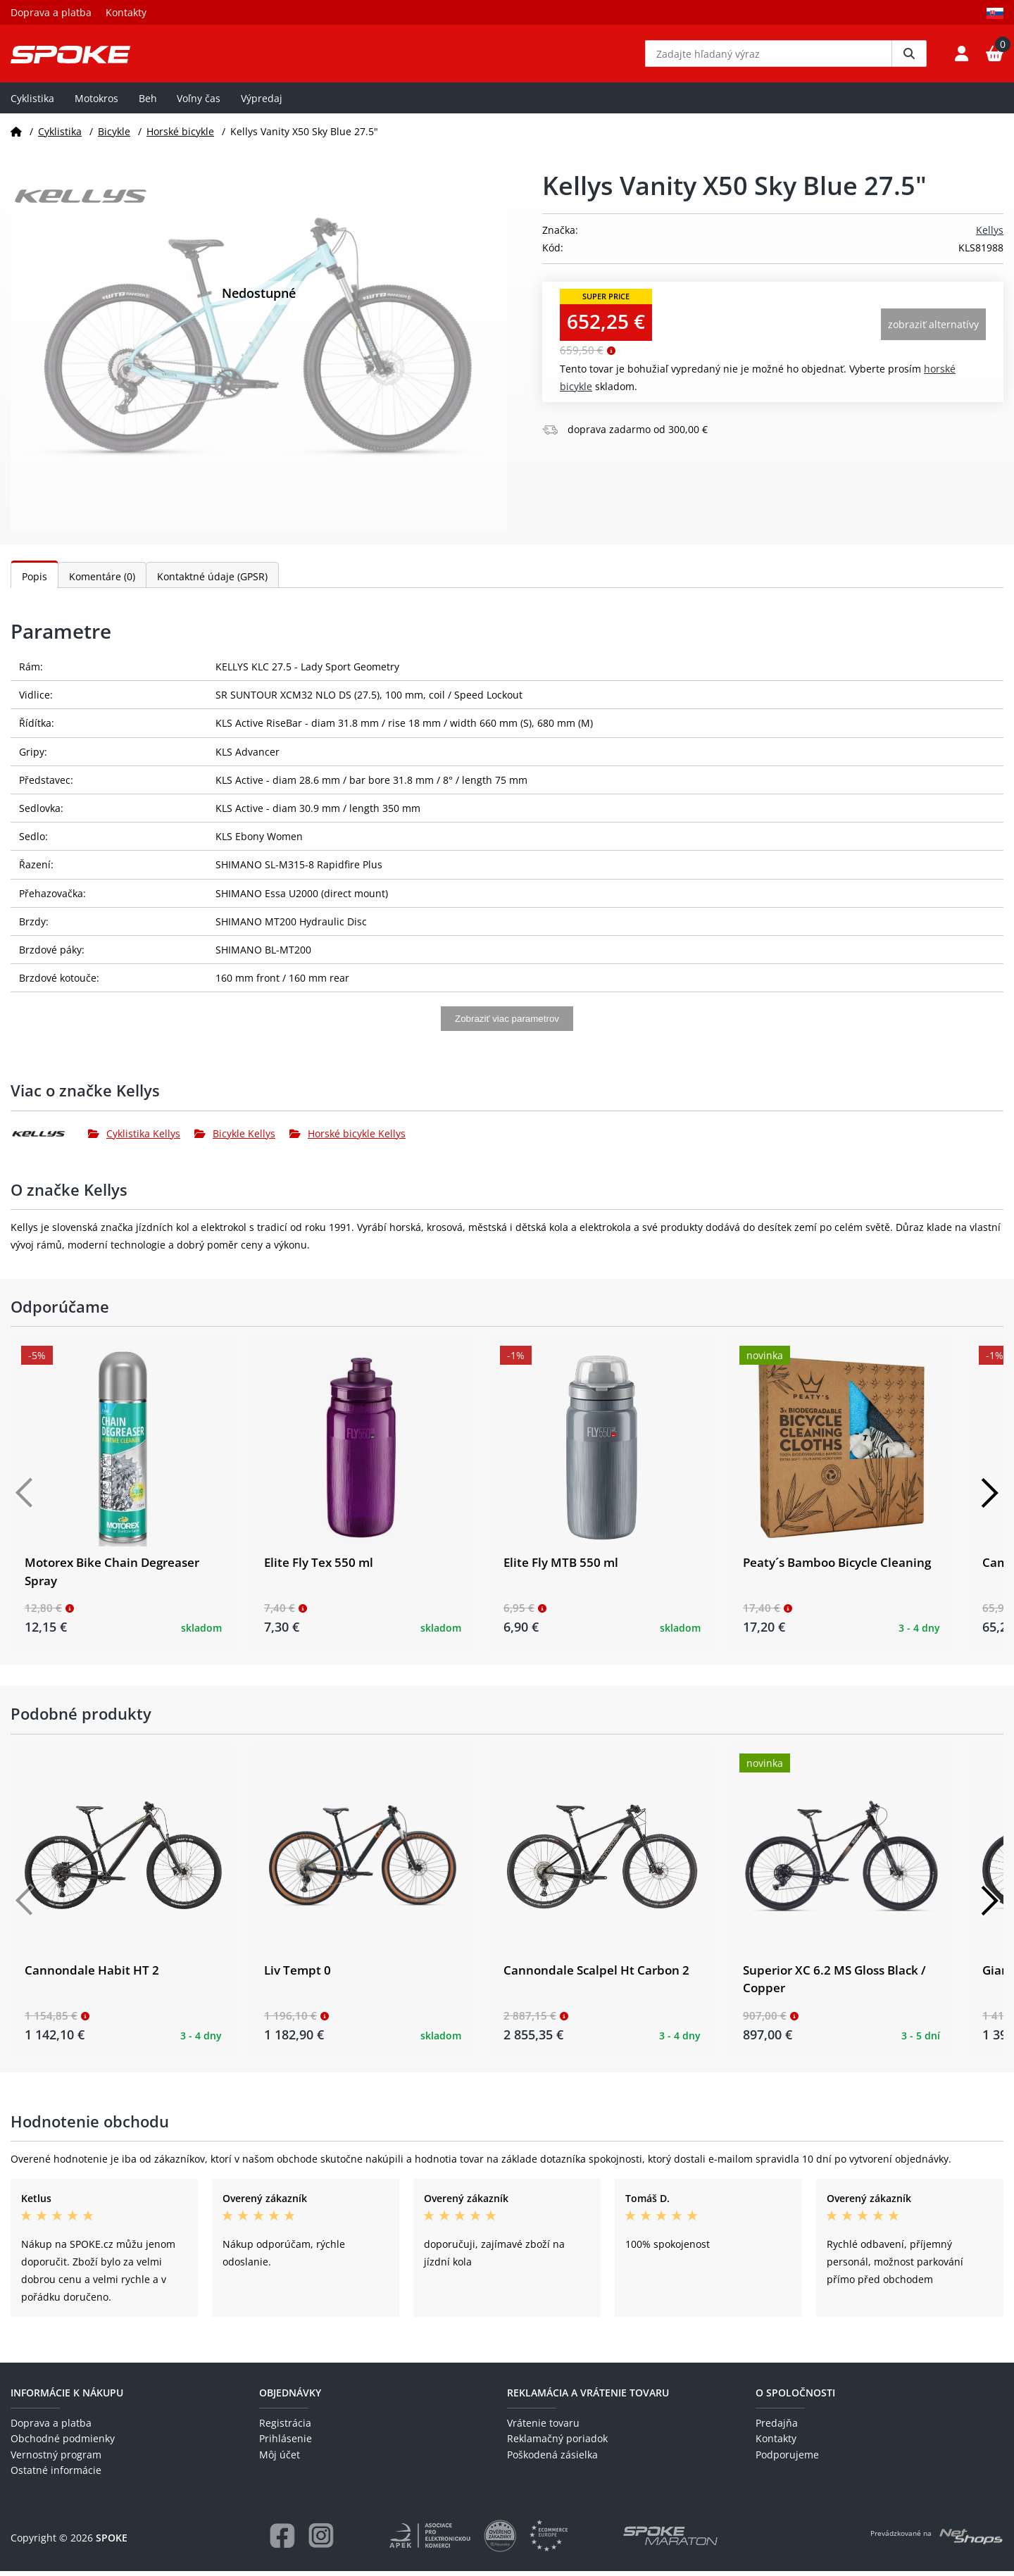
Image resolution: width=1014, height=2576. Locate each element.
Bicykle (114, 136)
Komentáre (102, 582)
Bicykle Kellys (234, 1139)
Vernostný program (56, 2459)
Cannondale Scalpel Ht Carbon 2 (596, 1976)
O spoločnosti (795, 2397)
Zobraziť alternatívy (933, 330)
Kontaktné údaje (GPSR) (212, 582)
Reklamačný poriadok (557, 2444)
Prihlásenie (285, 2444)
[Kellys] (49, 1139)
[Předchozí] (24, 1498)
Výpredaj (261, 103)
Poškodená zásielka (552, 2459)
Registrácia (285, 2428)
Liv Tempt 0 (297, 1976)
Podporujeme (787, 2459)
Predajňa (777, 2428)
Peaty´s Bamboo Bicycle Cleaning (837, 1568)
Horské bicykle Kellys (347, 1139)
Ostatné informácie (56, 2475)
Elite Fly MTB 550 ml (560, 1568)
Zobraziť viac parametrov (507, 1024)
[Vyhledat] (909, 56)
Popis (34, 582)
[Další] (989, 1498)
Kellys (989, 235)
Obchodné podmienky (63, 2444)
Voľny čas (198, 103)
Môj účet (279, 2459)
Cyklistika (32, 103)
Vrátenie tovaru (543, 2428)
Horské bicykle (180, 136)
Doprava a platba (51, 12)
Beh (148, 103)
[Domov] (16, 136)
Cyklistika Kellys (134, 1139)
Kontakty (126, 12)
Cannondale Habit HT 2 (92, 1976)
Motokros (96, 103)
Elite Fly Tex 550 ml (318, 1568)
